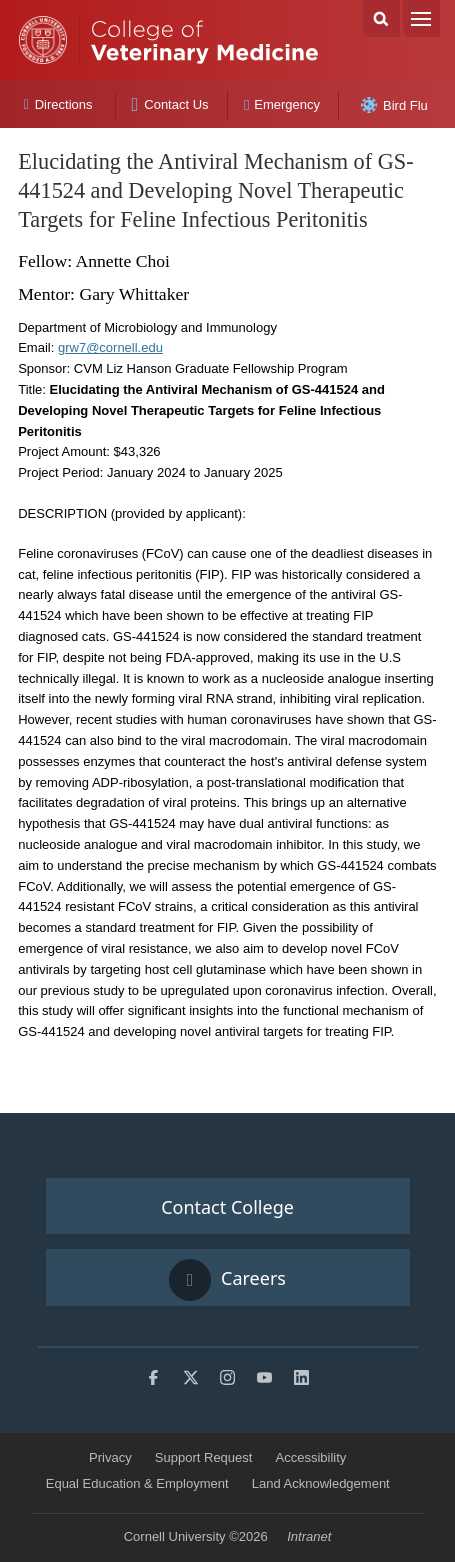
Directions (58, 104)
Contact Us (169, 104)
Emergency (282, 104)
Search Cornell (381, 18)
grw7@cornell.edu (110, 347)
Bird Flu (394, 105)
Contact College (227, 1207)
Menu (421, 18)
